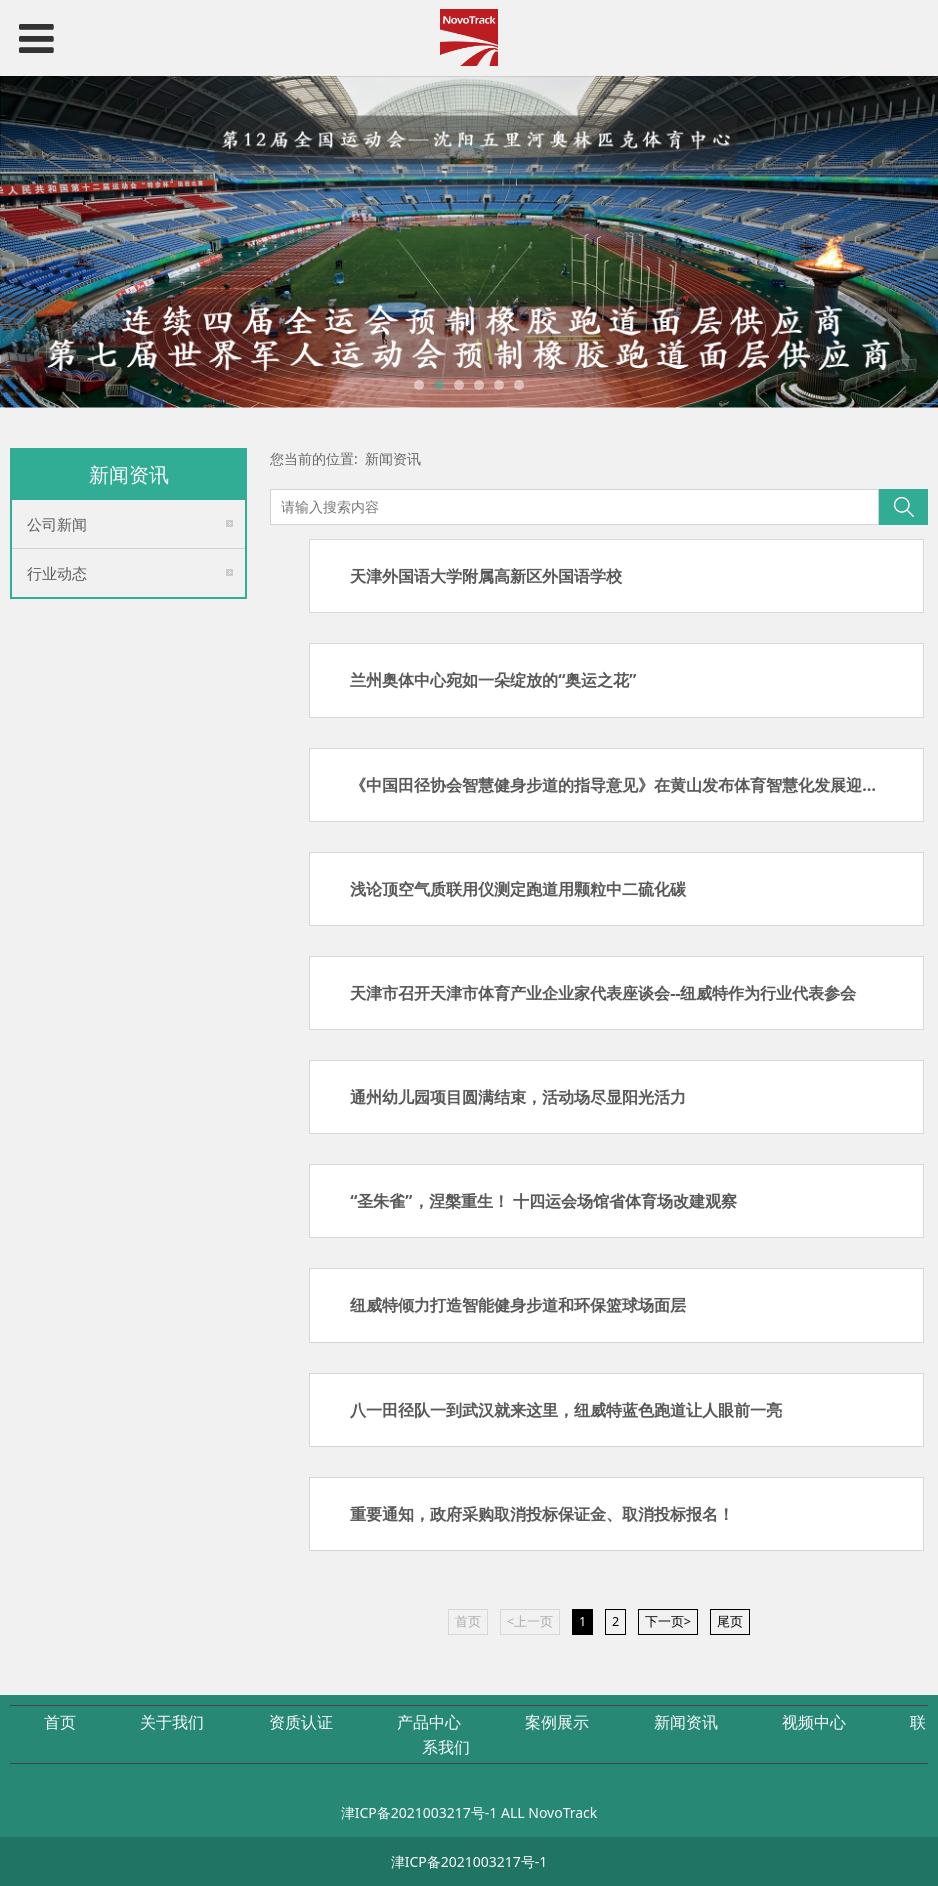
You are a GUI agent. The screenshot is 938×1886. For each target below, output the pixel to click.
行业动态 (57, 573)
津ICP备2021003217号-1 (419, 1812)
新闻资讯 (393, 458)
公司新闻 (57, 524)
